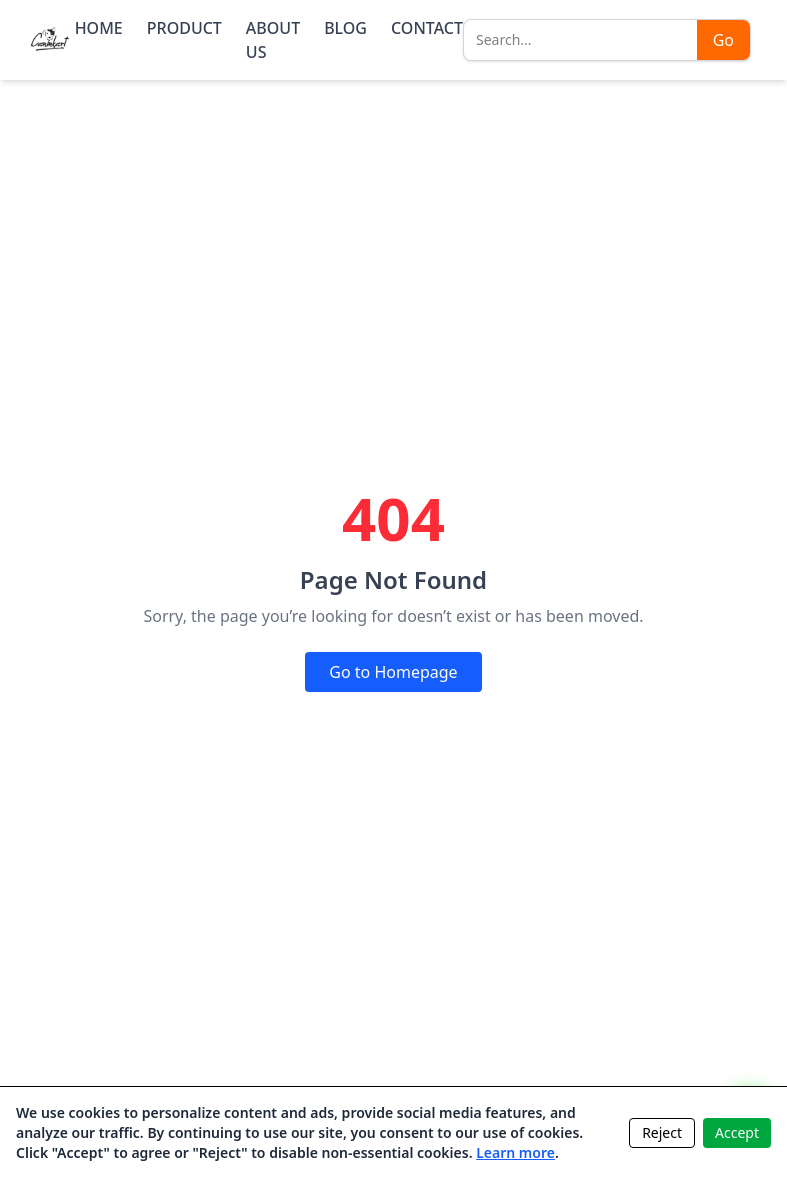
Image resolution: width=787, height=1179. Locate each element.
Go (723, 40)
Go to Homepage (393, 672)
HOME (99, 28)
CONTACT (427, 28)
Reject (662, 1132)
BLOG (345, 28)
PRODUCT (184, 28)
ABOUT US (273, 40)
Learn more (515, 1152)
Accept (737, 1132)
